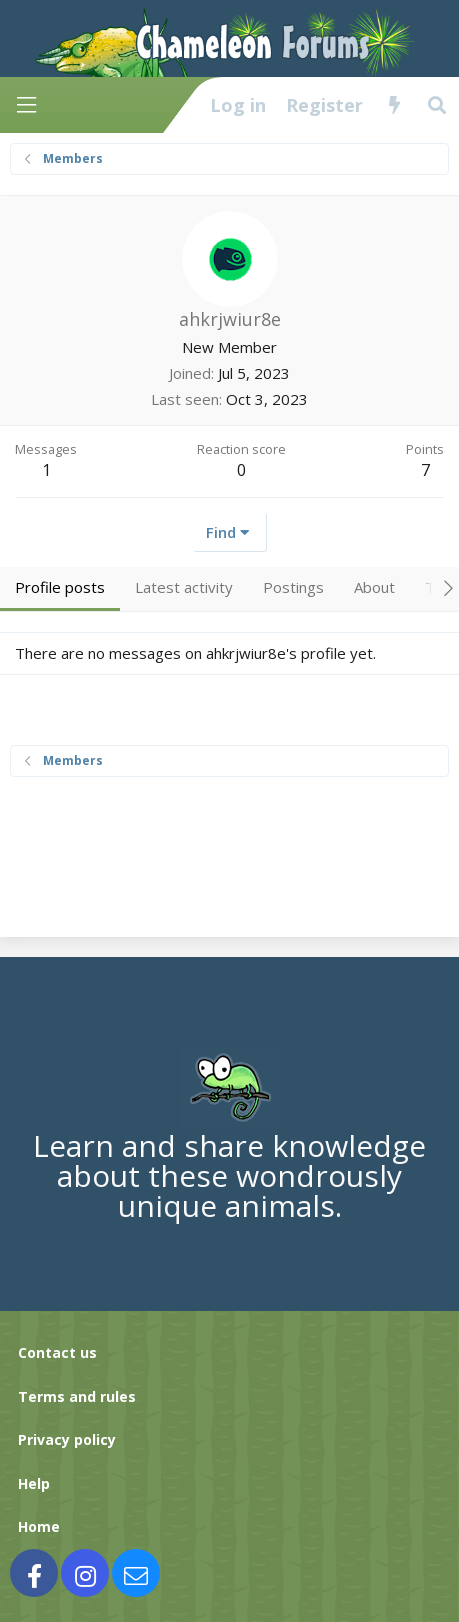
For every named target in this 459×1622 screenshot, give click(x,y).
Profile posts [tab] (60, 587)
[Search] (437, 105)
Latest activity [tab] (184, 587)
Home (39, 1526)
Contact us (57, 1352)
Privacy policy (67, 1439)
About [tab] (374, 587)
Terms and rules (77, 1396)
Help (34, 1483)
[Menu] (26, 105)
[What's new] (394, 105)
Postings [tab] (293, 587)
